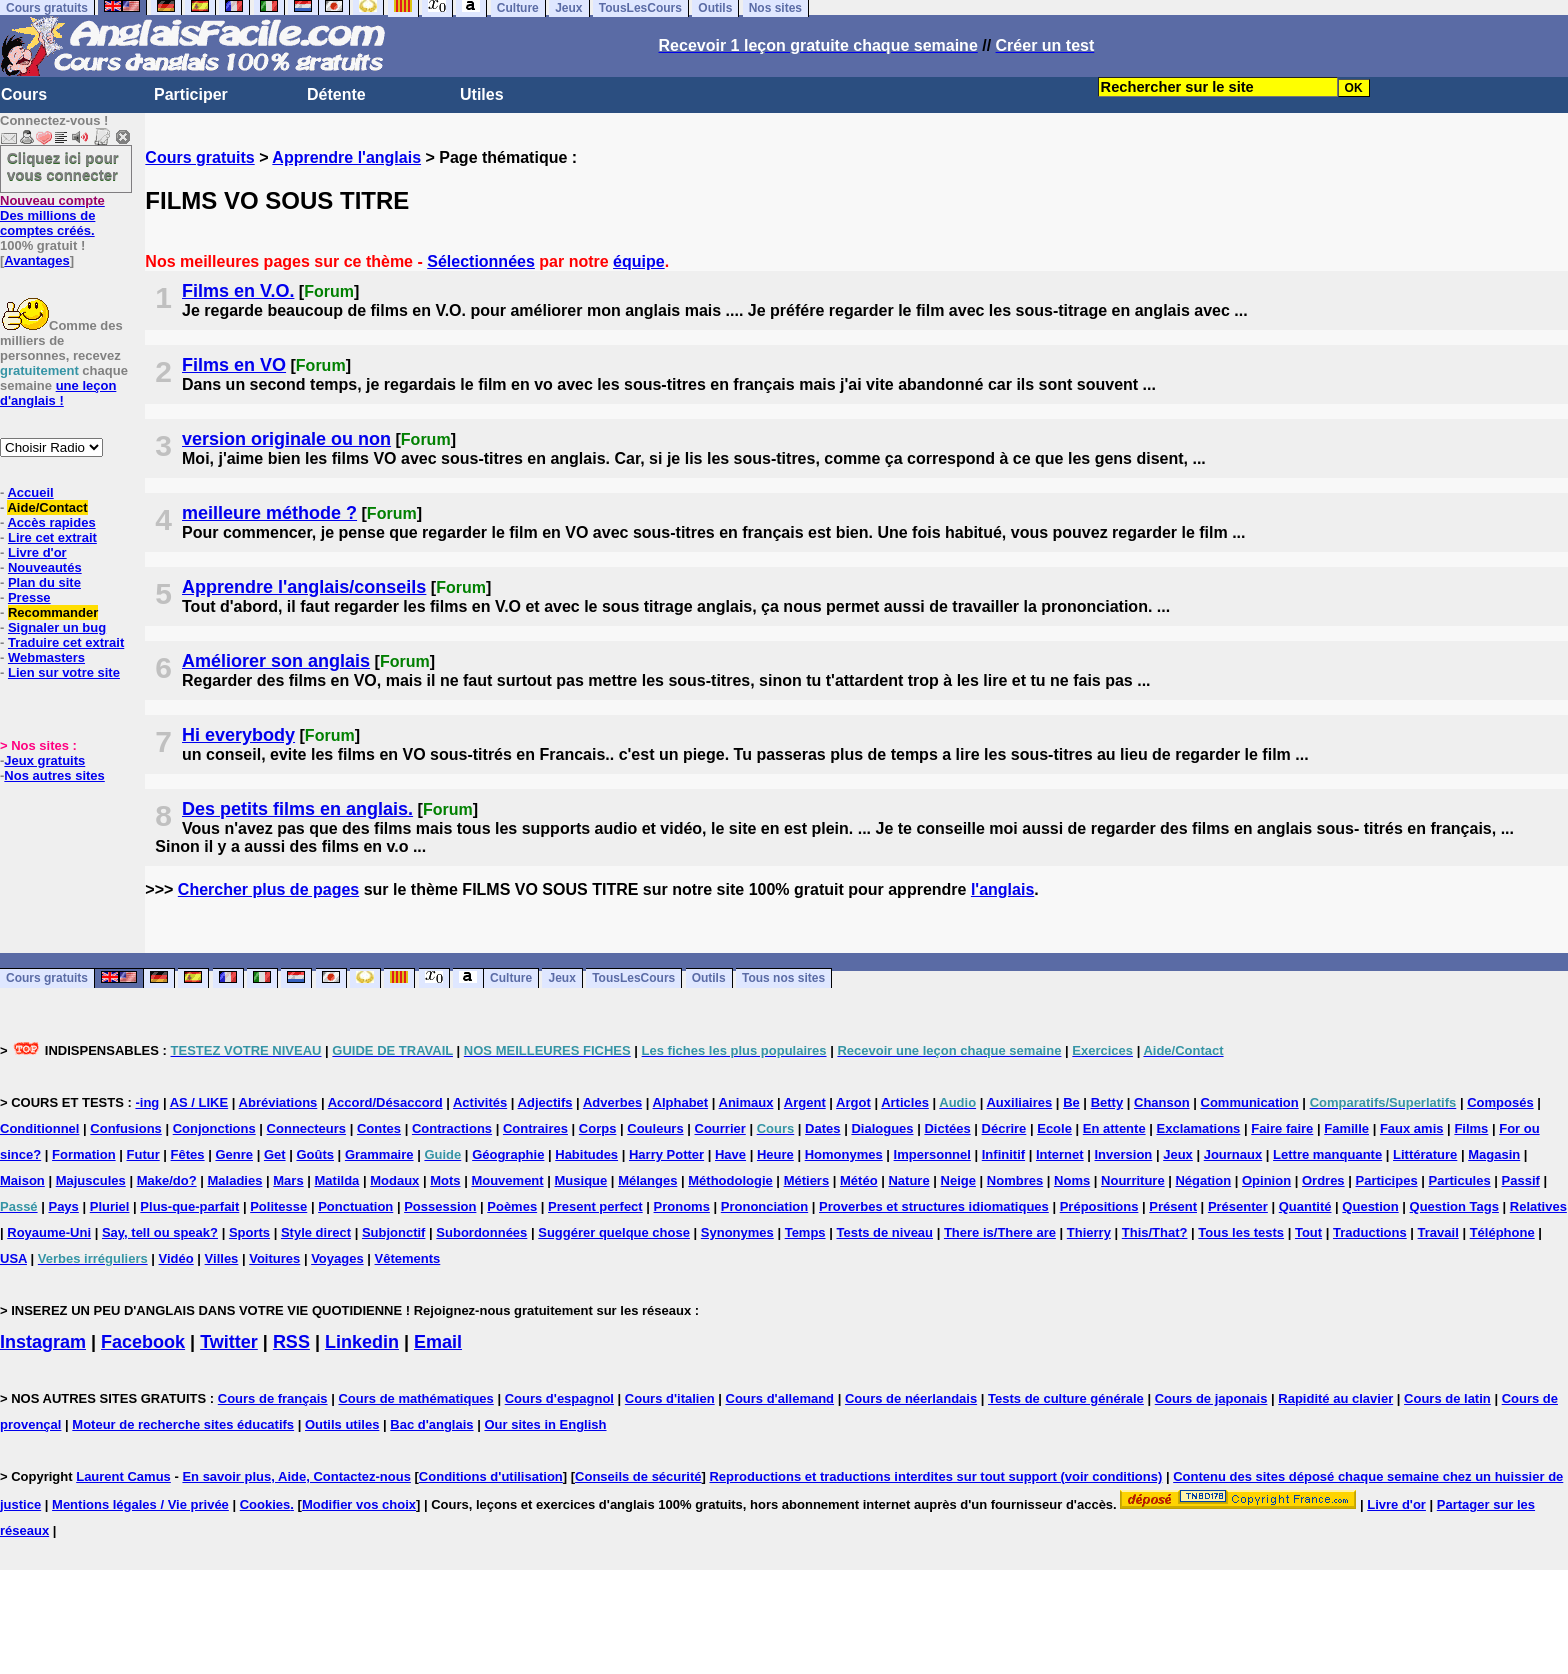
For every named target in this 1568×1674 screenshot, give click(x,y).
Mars (288, 1180)
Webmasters (46, 657)
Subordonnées (481, 1232)
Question (1370, 1206)
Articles (905, 1102)
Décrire (1004, 1128)
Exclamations (1199, 1128)
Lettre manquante (1327, 1154)
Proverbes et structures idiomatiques (934, 1206)
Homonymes (844, 1154)
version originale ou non (286, 439)
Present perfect (595, 1206)
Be (1071, 1102)
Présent (1173, 1206)
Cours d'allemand (780, 1398)
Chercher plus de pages (268, 889)
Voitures (274, 1258)
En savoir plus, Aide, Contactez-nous (296, 1476)
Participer (191, 94)
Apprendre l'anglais (346, 157)
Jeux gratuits (44, 760)
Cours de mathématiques (415, 1398)
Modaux (394, 1180)
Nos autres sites (54, 775)
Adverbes (612, 1102)
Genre (234, 1154)
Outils (709, 979)
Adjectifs (545, 1102)
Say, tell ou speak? (160, 1232)
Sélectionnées (481, 261)
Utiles (482, 94)
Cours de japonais (1211, 1398)
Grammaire (379, 1154)
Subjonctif (394, 1232)
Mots (445, 1180)
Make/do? (167, 1180)
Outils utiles (342, 1424)
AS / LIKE (199, 1102)
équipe (639, 261)
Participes (1386, 1180)
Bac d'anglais (431, 1424)
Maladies (234, 1180)
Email (438, 1342)
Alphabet (681, 1102)
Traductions (1370, 1232)
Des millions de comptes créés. (52, 215)
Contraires (535, 1128)
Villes (222, 1258)
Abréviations (278, 1102)
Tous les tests (1241, 1232)
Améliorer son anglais (276, 661)
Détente (336, 94)
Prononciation (764, 1206)
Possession (440, 1206)
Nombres (1015, 1180)
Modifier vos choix (359, 1504)
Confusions (126, 1128)
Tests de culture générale (1066, 1398)
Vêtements (408, 1258)
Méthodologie (730, 1180)
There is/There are (1000, 1232)
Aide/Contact (47, 507)
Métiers (807, 1180)
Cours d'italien (670, 1398)
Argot (853, 1102)
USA (13, 1258)
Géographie (508, 1154)
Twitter (229, 1342)
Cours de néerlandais (911, 1398)
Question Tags (1454, 1206)
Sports (249, 1232)
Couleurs (655, 1128)
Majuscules (91, 1180)
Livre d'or (37, 552)
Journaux (1233, 1154)
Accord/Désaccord (385, 1102)
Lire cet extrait (52, 537)
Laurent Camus (123, 1476)
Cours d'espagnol (559, 1398)
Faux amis (1412, 1128)
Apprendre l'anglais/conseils (304, 587)
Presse (29, 597)
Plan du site (44, 582)
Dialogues (882, 1128)
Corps (598, 1128)
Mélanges (647, 1180)
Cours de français (273, 1398)
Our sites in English (545, 1424)
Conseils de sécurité (638, 1476)
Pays (63, 1206)
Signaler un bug (57, 627)
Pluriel (110, 1206)
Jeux (561, 979)
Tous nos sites (783, 979)
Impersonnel (932, 1154)
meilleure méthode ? (269, 513)
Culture (511, 979)
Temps (805, 1232)
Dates (822, 1128)
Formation (84, 1154)
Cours (24, 94)
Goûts (315, 1154)
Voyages (337, 1258)
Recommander (53, 612)
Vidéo (176, 1258)
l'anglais (1002, 889)
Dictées (947, 1128)
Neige (958, 1180)
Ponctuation (355, 1206)
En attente (1114, 1128)
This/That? (1155, 1232)
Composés (1500, 1102)
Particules (1460, 1180)
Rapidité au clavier (1335, 1398)
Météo (859, 1180)
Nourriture (1133, 1180)
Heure (775, 1154)
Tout (1308, 1232)
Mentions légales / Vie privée (140, 1504)
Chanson (1162, 1102)
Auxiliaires (1019, 1102)
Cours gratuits (199, 157)
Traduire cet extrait (66, 642)
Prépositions (1099, 1206)
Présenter (1238, 1206)
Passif (1521, 1180)
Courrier (720, 1128)
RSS (291, 1342)
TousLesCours (633, 979)
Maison (22, 1180)
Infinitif (1003, 1154)
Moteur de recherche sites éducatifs (183, 1424)
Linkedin (362, 1342)
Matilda (337, 1180)
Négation (1203, 1180)
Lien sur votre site (64, 672)
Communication (1250, 1102)
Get (275, 1154)
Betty (1107, 1102)
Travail (1438, 1232)
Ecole (1054, 1128)
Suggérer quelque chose (614, 1232)
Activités (480, 1102)
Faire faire (1282, 1128)
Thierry (1089, 1232)
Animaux (746, 1102)
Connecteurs (306, 1128)
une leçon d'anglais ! (58, 393)
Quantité (1305, 1206)
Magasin (1494, 1154)
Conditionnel (39, 1128)
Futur (143, 1154)
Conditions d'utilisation (491, 1476)
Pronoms (682, 1206)
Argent (805, 1102)
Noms (1072, 1180)
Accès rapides (51, 522)
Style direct (316, 1232)
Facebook (143, 1342)
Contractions (452, 1128)
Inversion (1124, 1154)
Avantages (36, 260)
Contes (379, 1128)
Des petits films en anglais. (297, 809)
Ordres (1323, 1180)
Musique (581, 1180)
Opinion (1266, 1180)
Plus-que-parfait (189, 1206)
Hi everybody (238, 735)
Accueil (30, 492)
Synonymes (737, 1232)
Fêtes (188, 1154)
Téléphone (1502, 1232)
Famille (1346, 1128)
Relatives (1538, 1206)
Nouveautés (45, 567)
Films (1471, 1128)
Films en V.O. (238, 291)
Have (730, 1154)
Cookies (265, 1504)
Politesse (278, 1206)
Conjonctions (214, 1128)
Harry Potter (666, 1154)
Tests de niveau (884, 1232)
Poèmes (512, 1206)
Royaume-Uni (49, 1232)
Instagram (43, 1342)
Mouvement (507, 1180)
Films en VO (234, 365)
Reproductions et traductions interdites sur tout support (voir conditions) (935, 1476)
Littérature (1425, 1154)
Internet (1060, 1154)
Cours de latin (1447, 1398)
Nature (908, 1180)
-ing (147, 1102)
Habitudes (586, 1154)
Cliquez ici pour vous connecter (63, 166)
